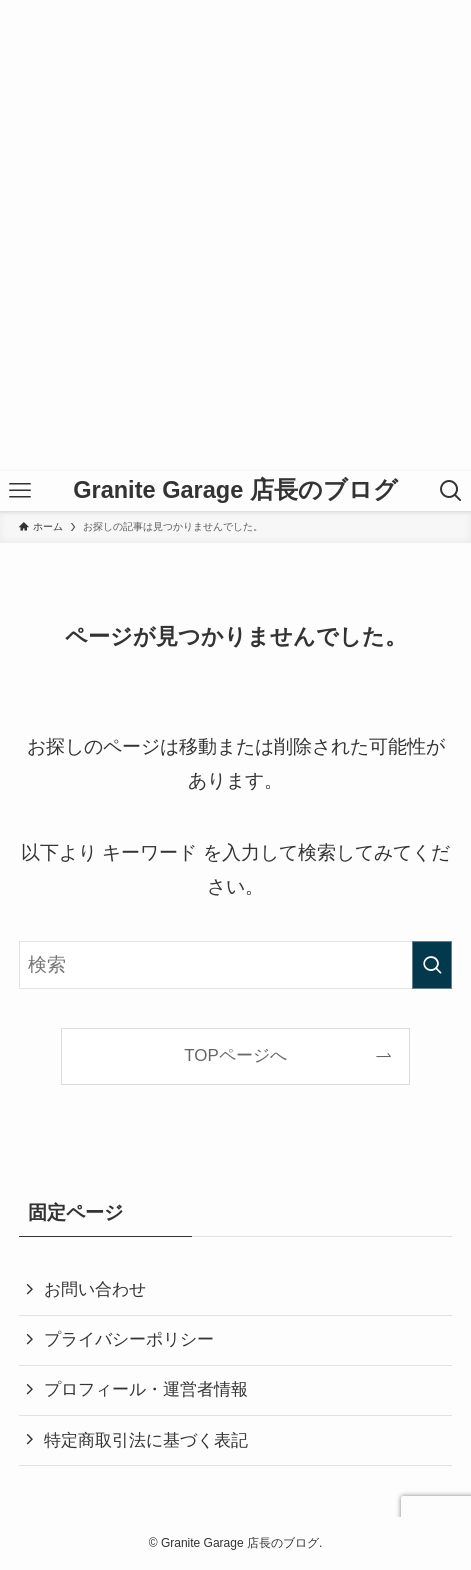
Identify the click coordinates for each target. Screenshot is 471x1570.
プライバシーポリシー (129, 1339)
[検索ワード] (235, 965)
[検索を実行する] (432, 965)
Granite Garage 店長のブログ (235, 491)
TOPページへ (235, 1055)
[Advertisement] (235, 235)
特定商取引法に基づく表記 (146, 1440)
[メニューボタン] (20, 491)
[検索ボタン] (451, 491)
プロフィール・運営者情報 (146, 1389)
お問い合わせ (95, 1289)
